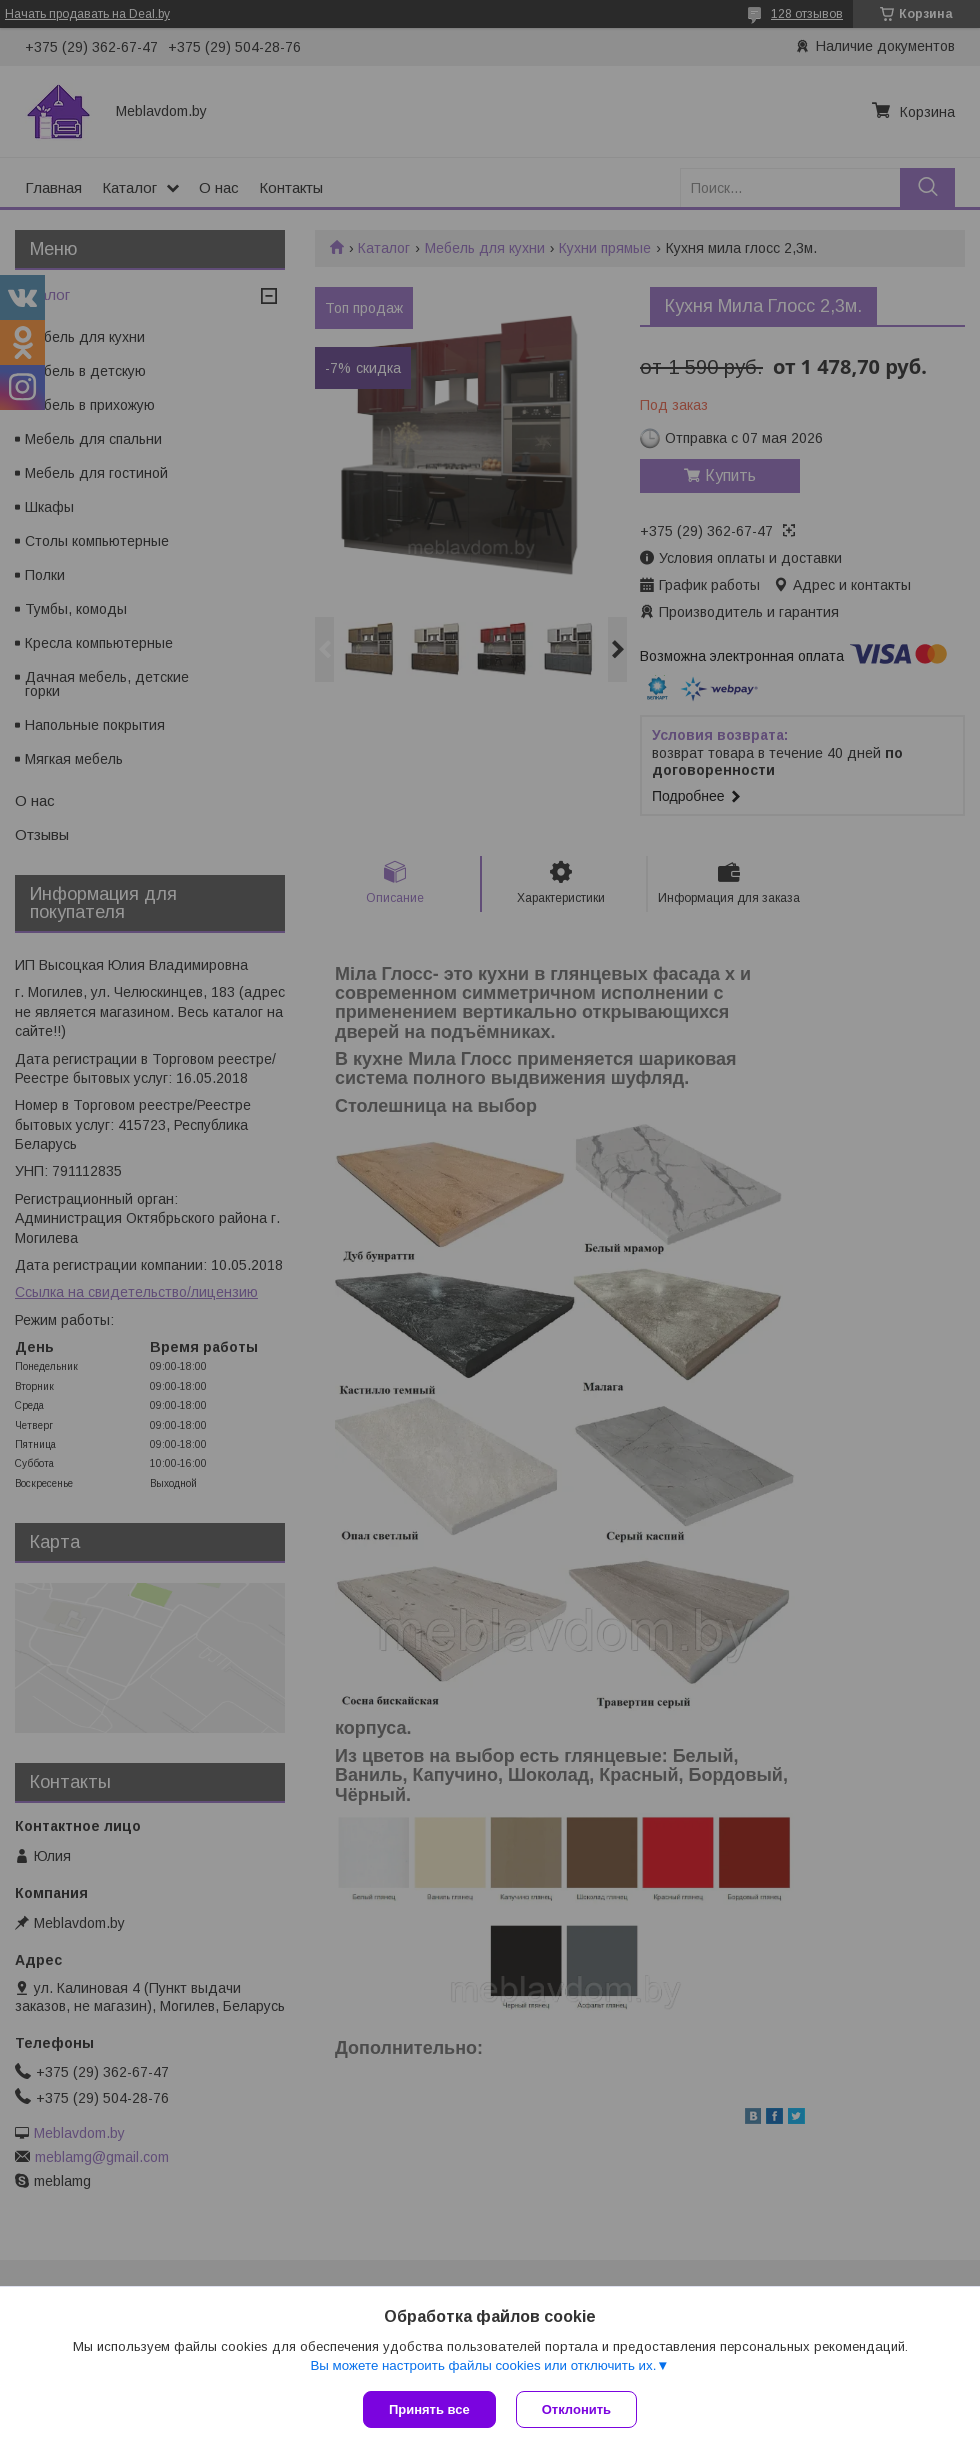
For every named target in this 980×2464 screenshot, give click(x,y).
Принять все (429, 2409)
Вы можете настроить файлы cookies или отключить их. (483, 2365)
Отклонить (576, 2409)
